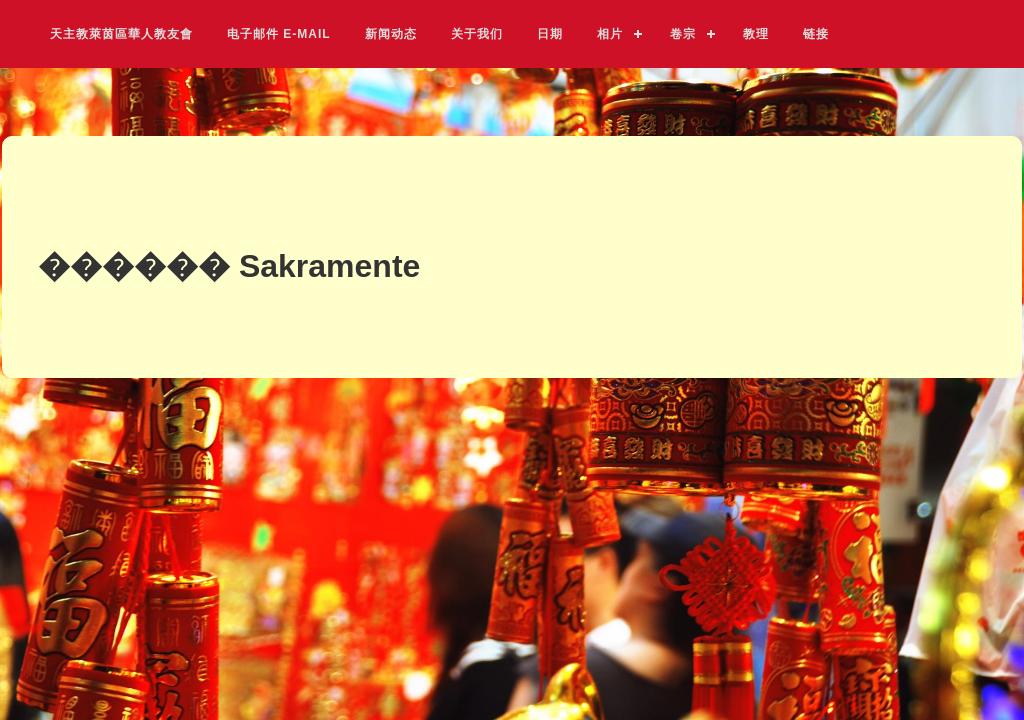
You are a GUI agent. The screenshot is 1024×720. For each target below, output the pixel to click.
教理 (756, 33)
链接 (816, 33)
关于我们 (477, 33)
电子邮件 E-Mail (279, 34)
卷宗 (683, 33)
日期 (550, 33)
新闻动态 (391, 33)
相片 (610, 33)
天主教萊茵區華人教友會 (121, 33)
